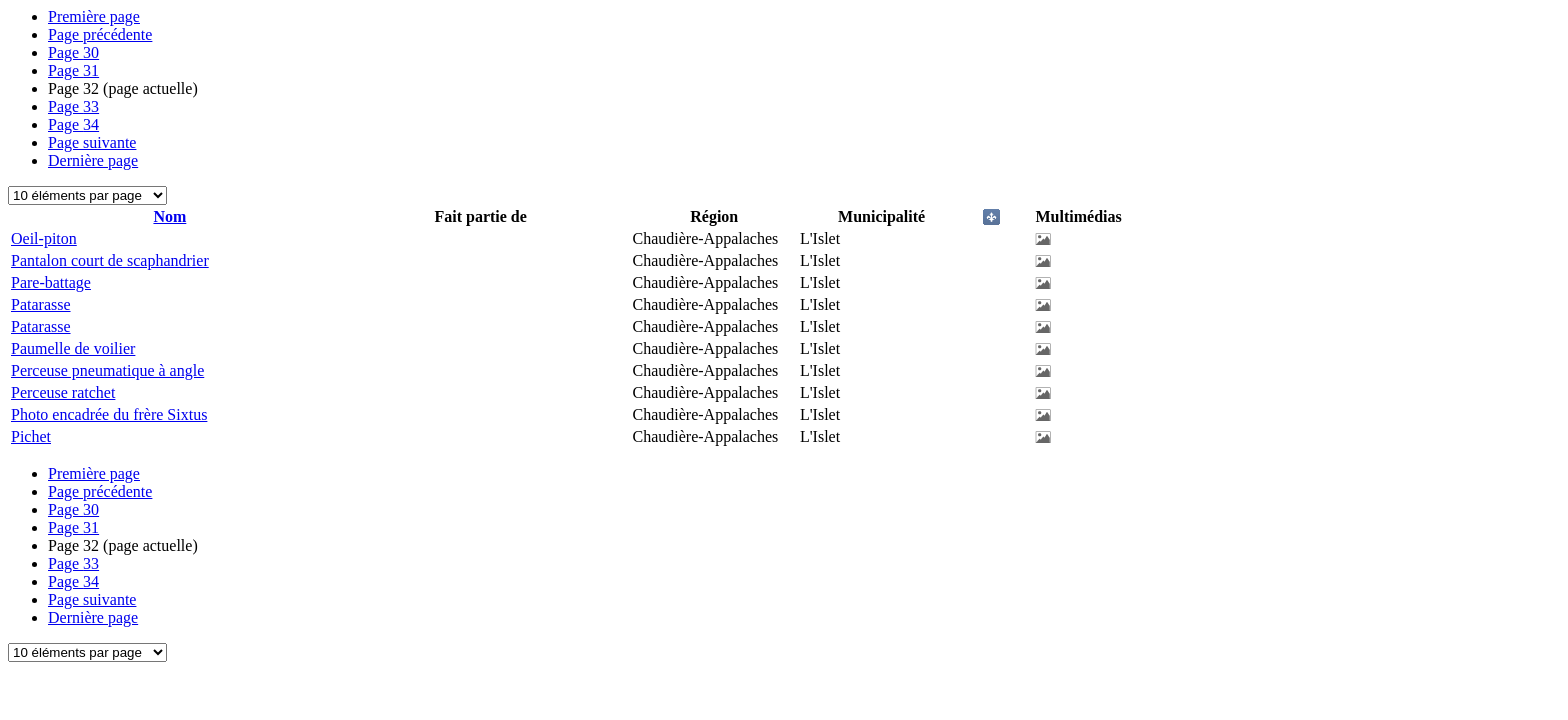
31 (73, 70)
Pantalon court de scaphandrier (110, 260)
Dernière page (93, 160)
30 (73, 52)
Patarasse (41, 304)
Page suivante (92, 142)
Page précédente (100, 34)
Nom (169, 216)
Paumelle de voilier (73, 348)
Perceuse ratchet (63, 392)
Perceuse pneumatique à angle (107, 370)
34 (73, 124)
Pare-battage (51, 282)
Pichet (31, 436)
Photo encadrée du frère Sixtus (109, 414)
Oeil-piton (44, 238)
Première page (94, 16)
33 (73, 106)
